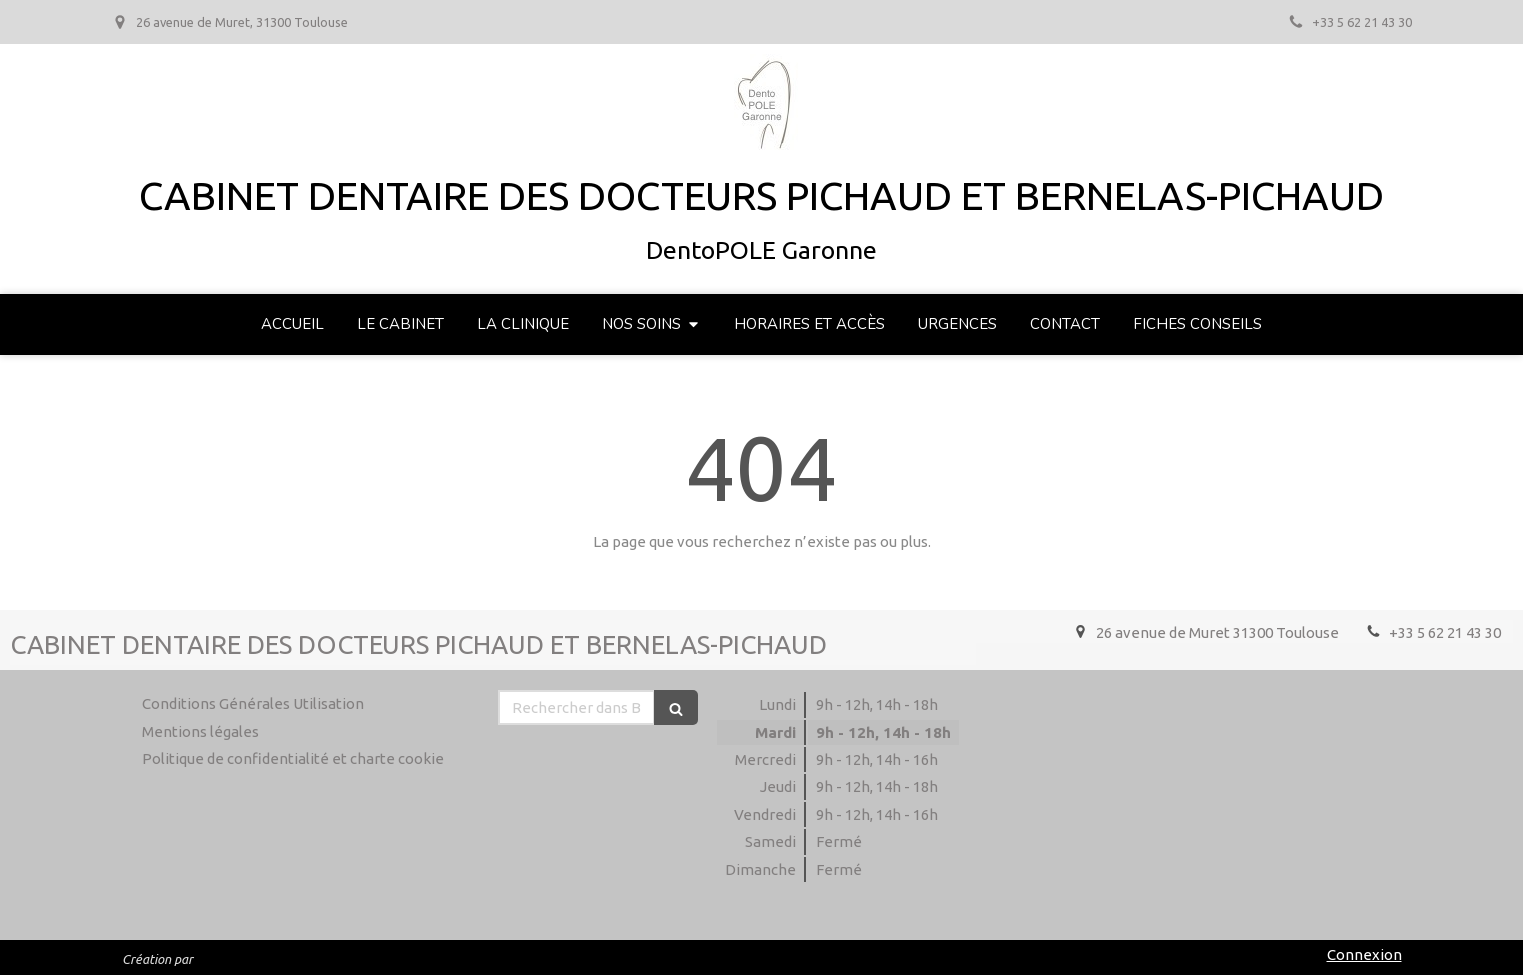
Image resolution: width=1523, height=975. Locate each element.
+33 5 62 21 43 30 (1445, 632)
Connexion (1364, 954)
